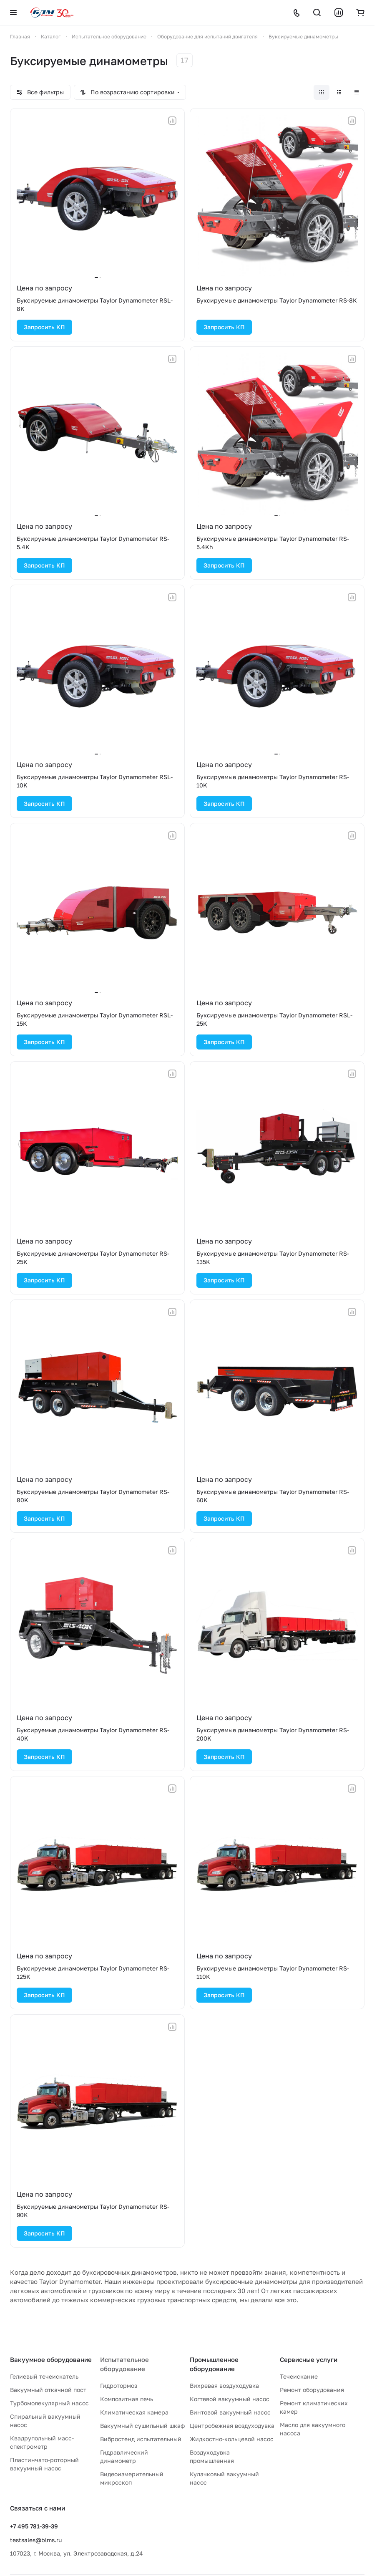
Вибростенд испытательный (140, 2438)
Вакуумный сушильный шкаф (142, 2425)
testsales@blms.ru (36, 2539)
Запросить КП (44, 327)
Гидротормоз (118, 2385)
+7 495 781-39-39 (34, 2526)
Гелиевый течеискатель (44, 2376)
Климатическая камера (134, 2412)
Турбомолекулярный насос (49, 2403)
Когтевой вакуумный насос (229, 2398)
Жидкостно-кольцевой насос (232, 2438)
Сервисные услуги (308, 2359)
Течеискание (299, 2376)
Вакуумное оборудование (51, 2359)
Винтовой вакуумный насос (230, 2412)
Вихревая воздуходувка (224, 2385)
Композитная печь (126, 2398)
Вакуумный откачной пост (48, 2389)
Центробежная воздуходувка (232, 2425)
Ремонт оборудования (312, 2389)
